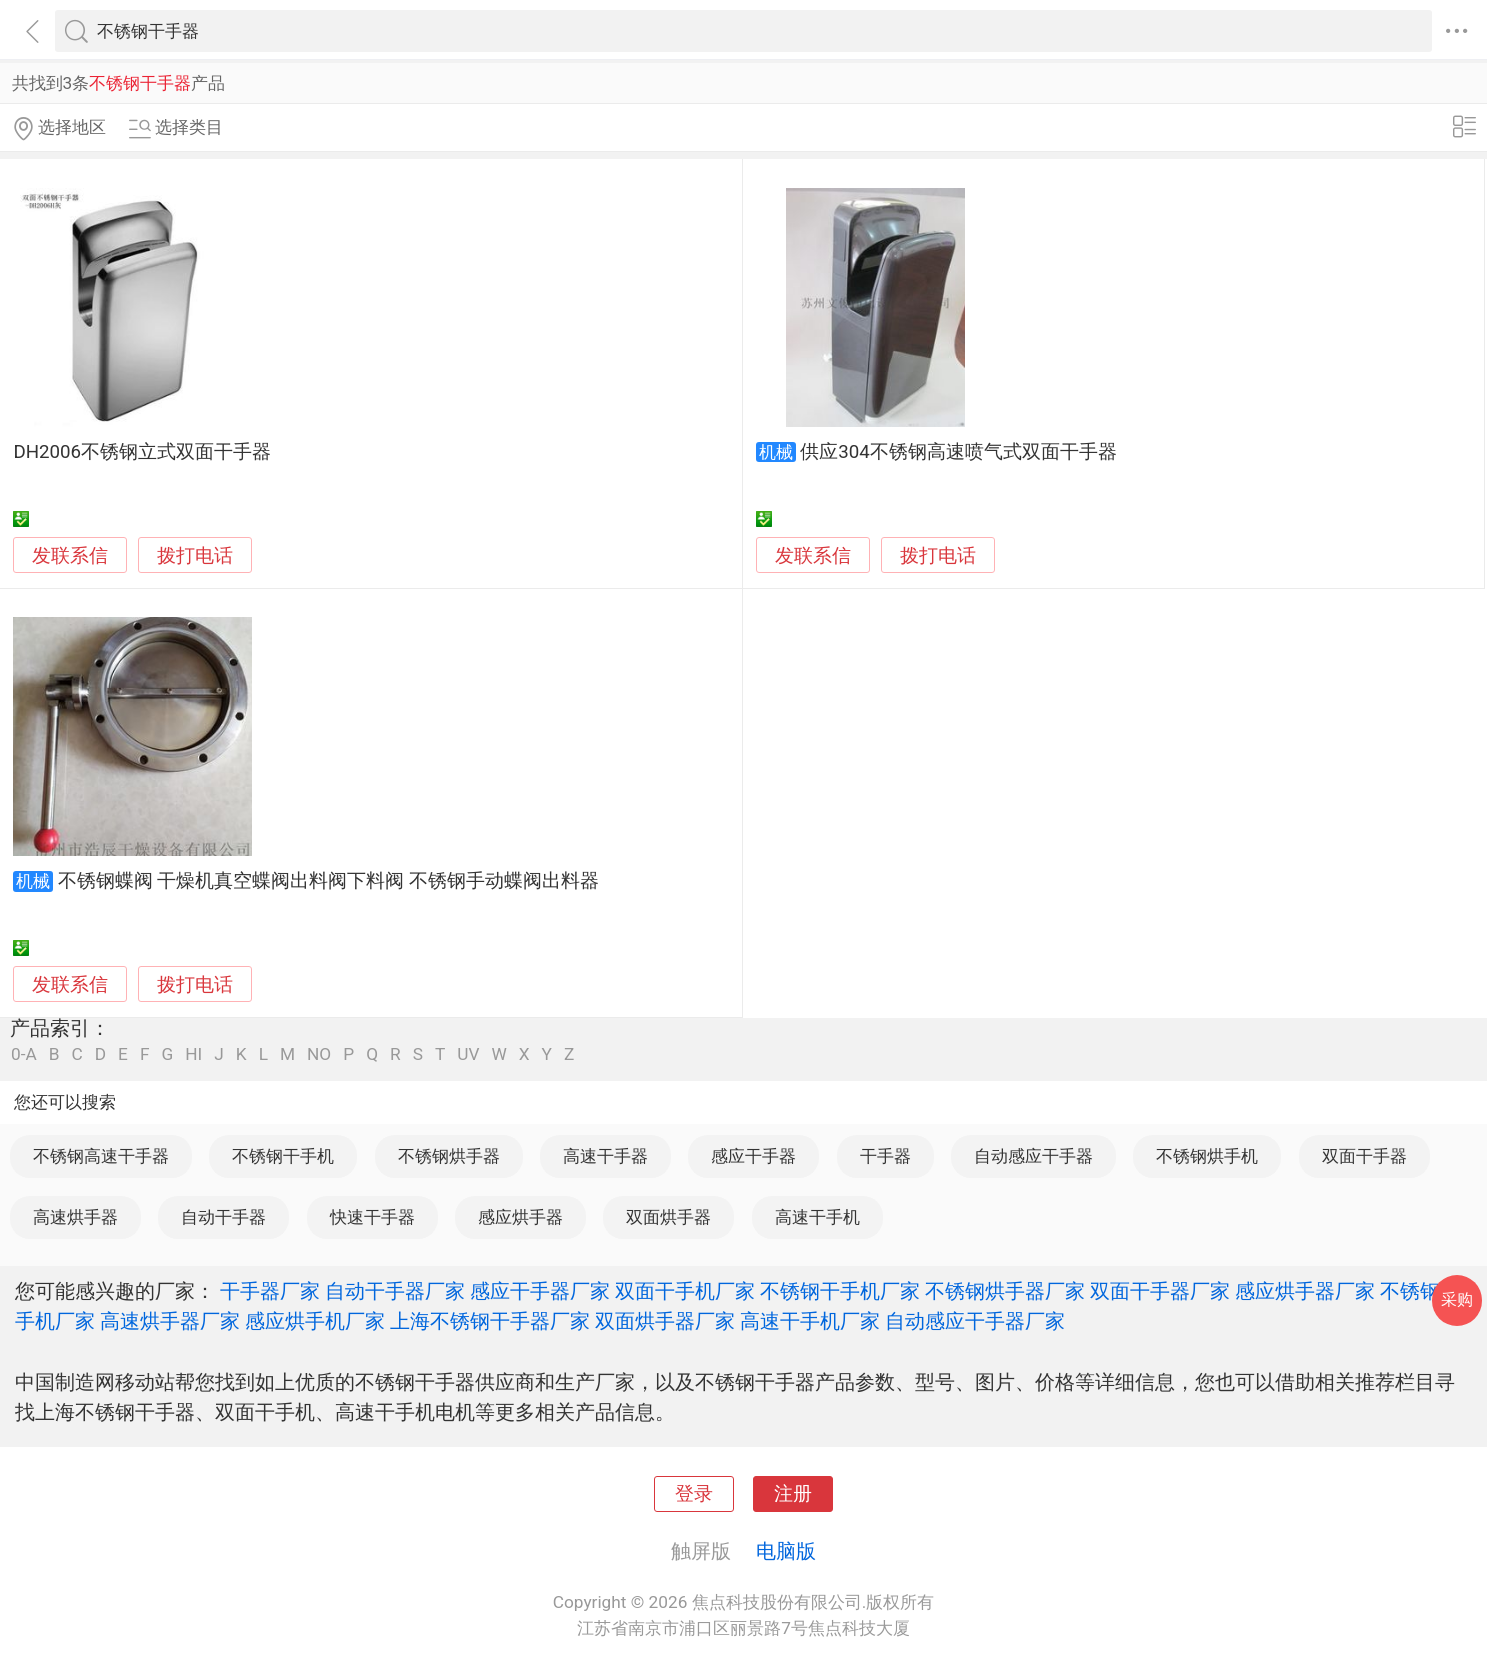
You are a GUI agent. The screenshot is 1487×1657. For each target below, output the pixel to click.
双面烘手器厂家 (665, 1321)
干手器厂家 (270, 1291)
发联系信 (70, 556)
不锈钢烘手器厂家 (1005, 1291)
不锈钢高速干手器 (101, 1156)
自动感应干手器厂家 (975, 1321)
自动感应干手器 (1033, 1156)
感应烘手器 (520, 1217)
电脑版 (786, 1551)
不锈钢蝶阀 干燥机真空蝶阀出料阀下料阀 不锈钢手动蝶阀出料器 (328, 881)
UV (468, 1054)
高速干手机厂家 (810, 1321)
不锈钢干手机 (283, 1156)
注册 (793, 1494)
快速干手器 (372, 1217)
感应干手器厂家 (540, 1291)
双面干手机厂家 (685, 1291)
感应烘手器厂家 (1305, 1291)
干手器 (885, 1156)
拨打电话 (195, 555)
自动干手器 (223, 1217)
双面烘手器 (668, 1217)
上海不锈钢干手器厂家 (490, 1321)
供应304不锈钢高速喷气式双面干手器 (958, 452)
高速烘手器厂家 (170, 1321)
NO (319, 1054)
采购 (1457, 1299)
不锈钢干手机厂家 (840, 1291)
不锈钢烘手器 (449, 1156)
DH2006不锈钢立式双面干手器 (142, 452)
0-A (24, 1054)
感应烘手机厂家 (315, 1321)
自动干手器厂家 (395, 1291)
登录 (694, 1494)
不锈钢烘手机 (1207, 1156)
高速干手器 (605, 1156)
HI (193, 1054)
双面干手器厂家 (1160, 1291)
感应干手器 (753, 1156)
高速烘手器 (75, 1217)
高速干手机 (817, 1217)
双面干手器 (1364, 1156)
